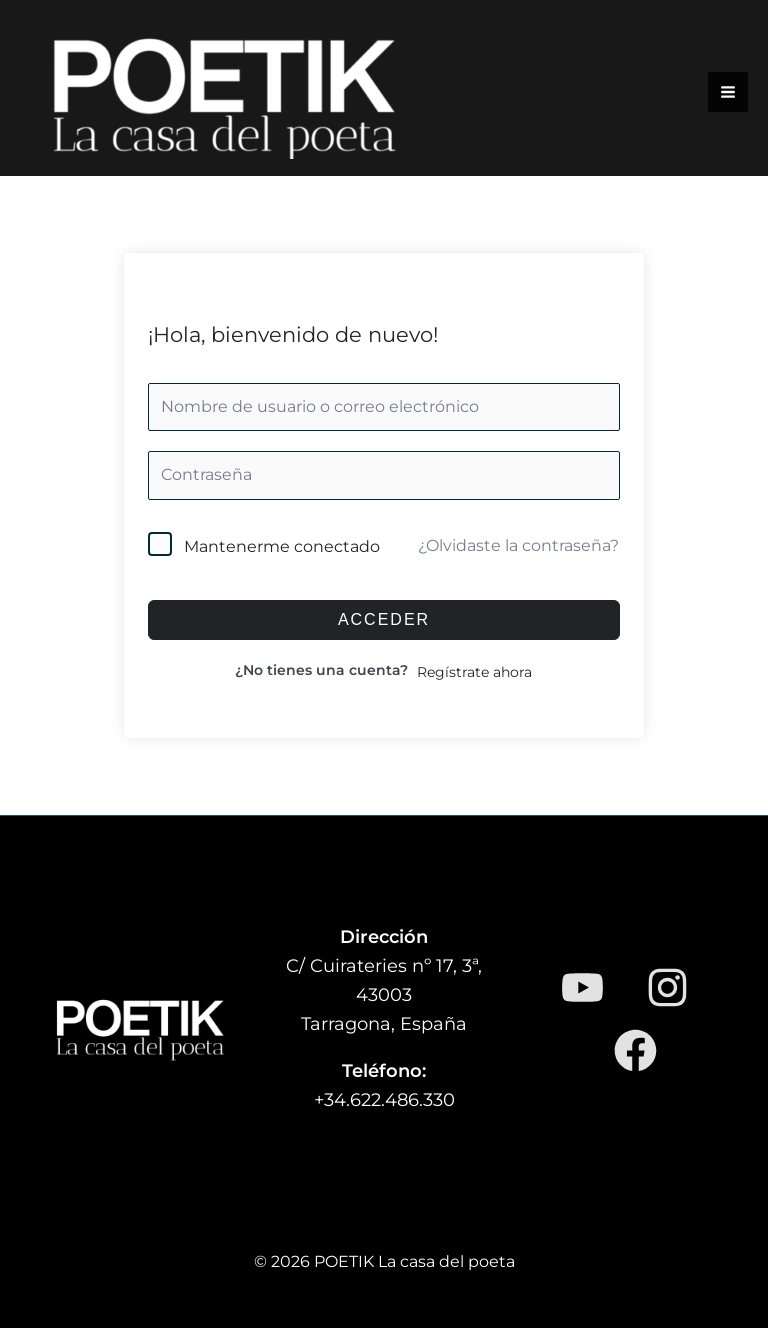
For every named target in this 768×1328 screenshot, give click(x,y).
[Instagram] (667, 987)
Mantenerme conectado (282, 546)
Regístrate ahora (474, 672)
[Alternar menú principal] (728, 92)
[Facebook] (635, 1050)
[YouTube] (582, 987)
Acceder (384, 619)
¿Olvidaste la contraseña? (518, 545)
